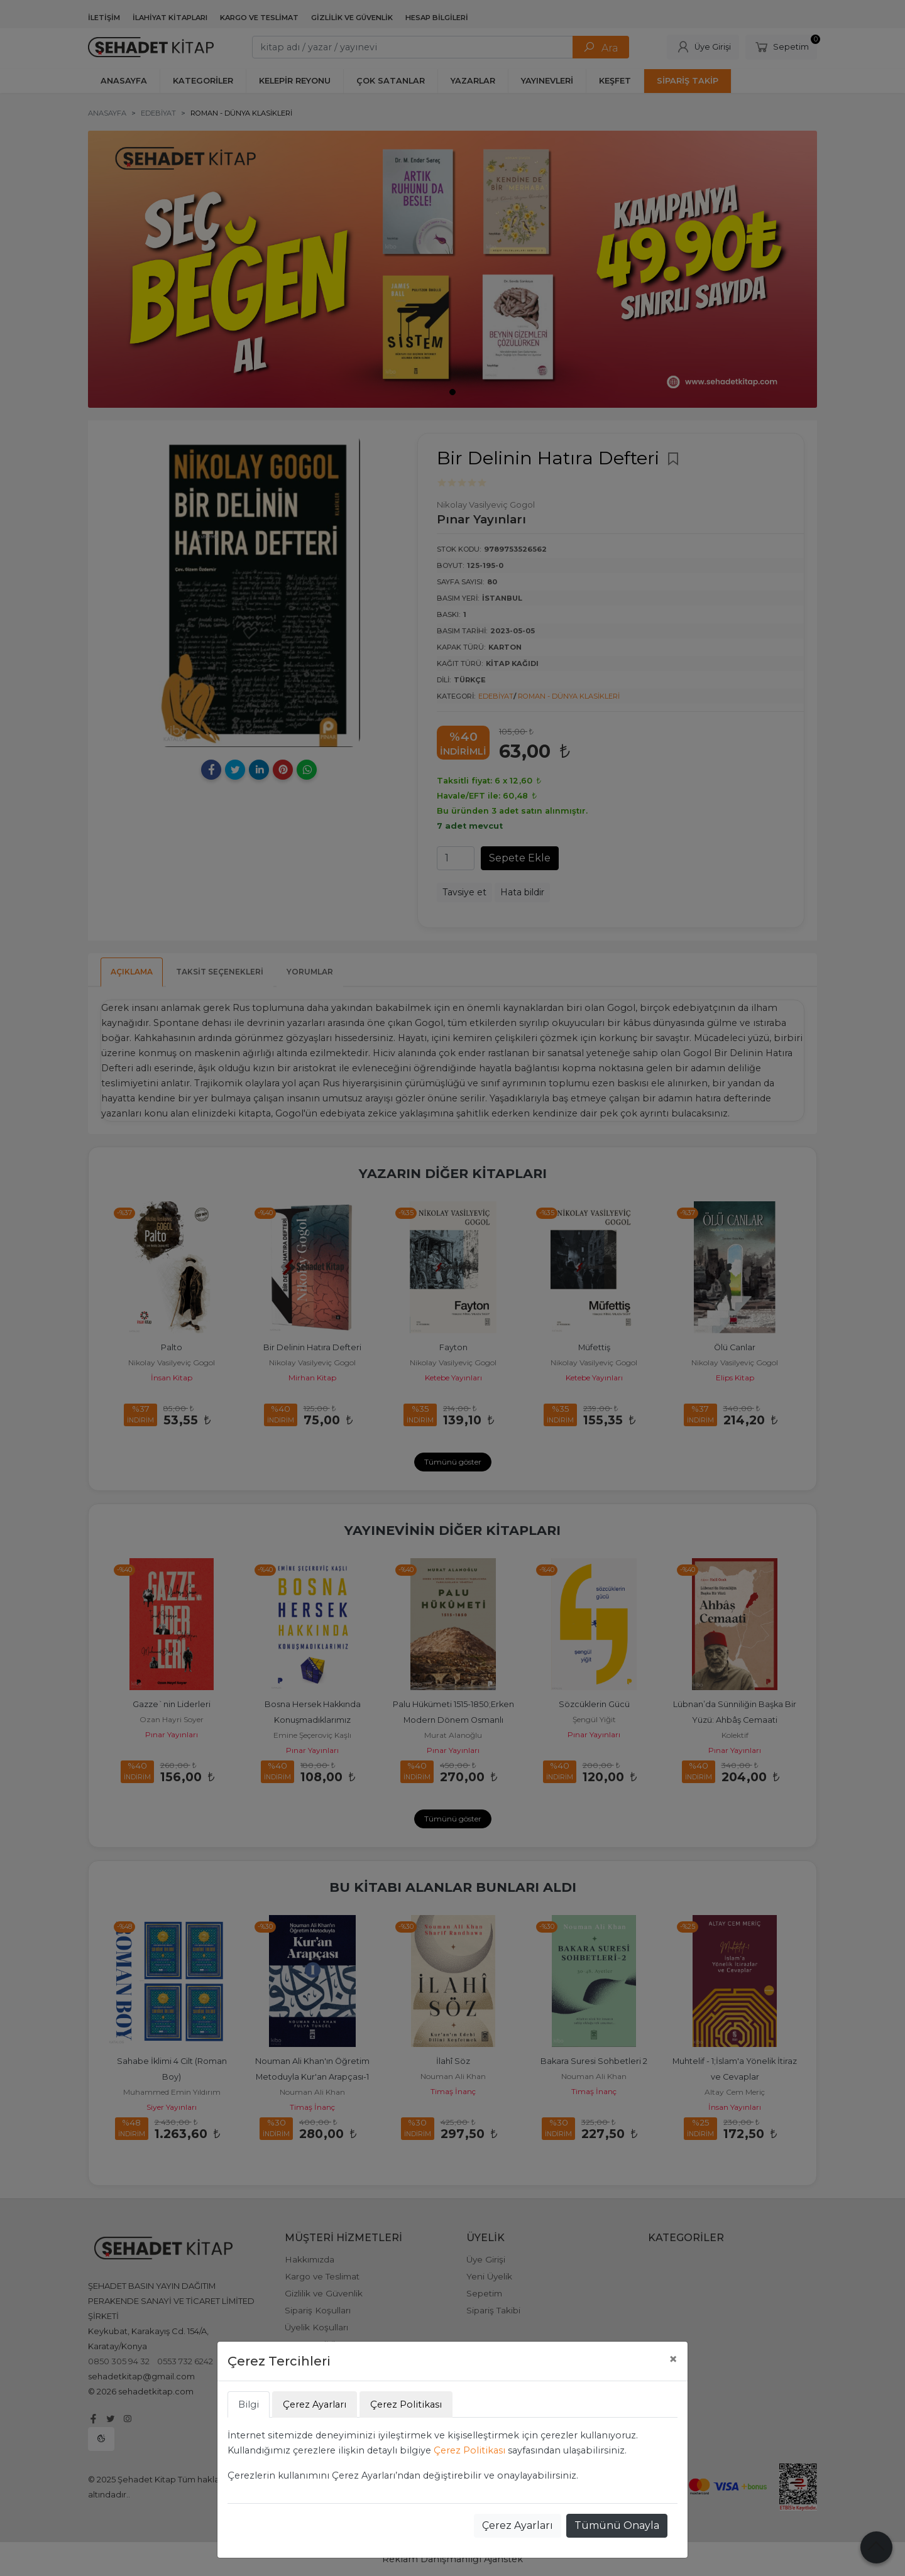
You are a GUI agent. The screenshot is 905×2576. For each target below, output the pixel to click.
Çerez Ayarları (517, 2525)
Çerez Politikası (469, 2450)
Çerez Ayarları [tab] (314, 2404)
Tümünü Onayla (616, 2525)
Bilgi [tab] (248, 2404)
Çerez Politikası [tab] (406, 2404)
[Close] (673, 2359)
